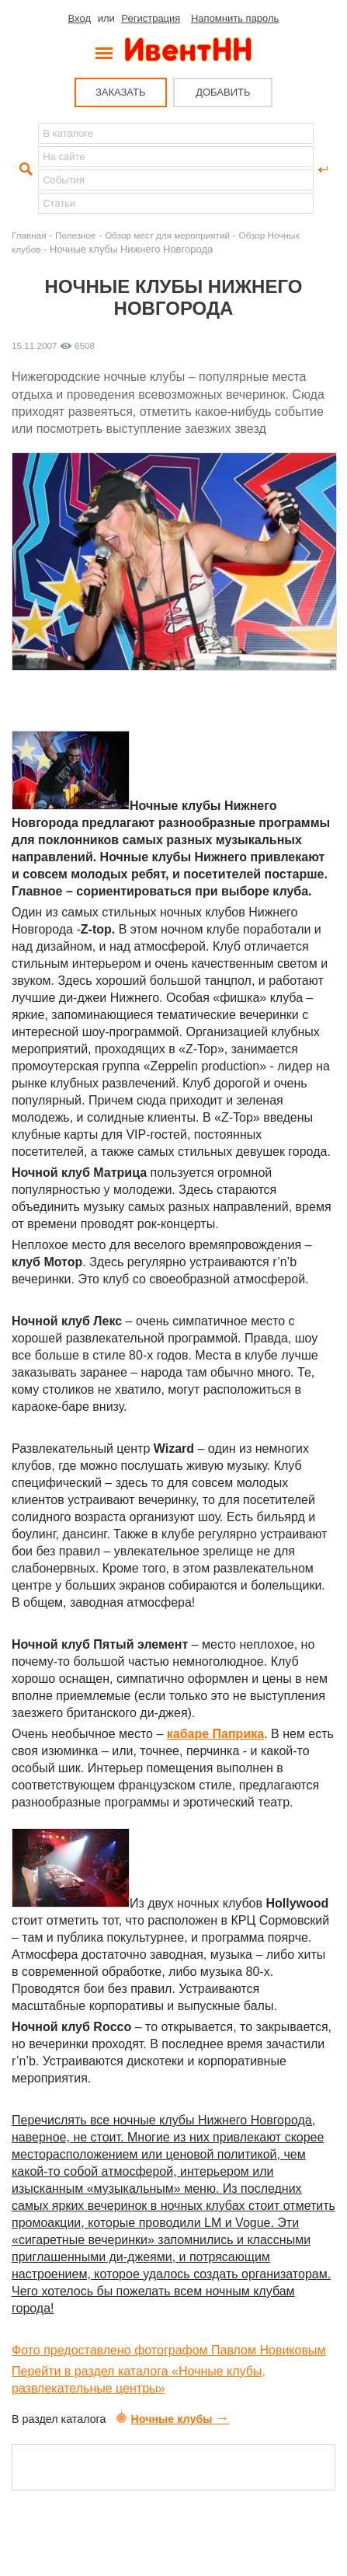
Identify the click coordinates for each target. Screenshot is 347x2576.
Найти (24, 169)
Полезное (75, 235)
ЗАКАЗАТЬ (120, 92)
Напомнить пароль (235, 18)
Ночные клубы (172, 2419)
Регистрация (150, 18)
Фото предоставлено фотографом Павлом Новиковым (168, 2350)
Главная (29, 235)
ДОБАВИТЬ (223, 92)
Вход (79, 18)
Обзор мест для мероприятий (167, 235)
